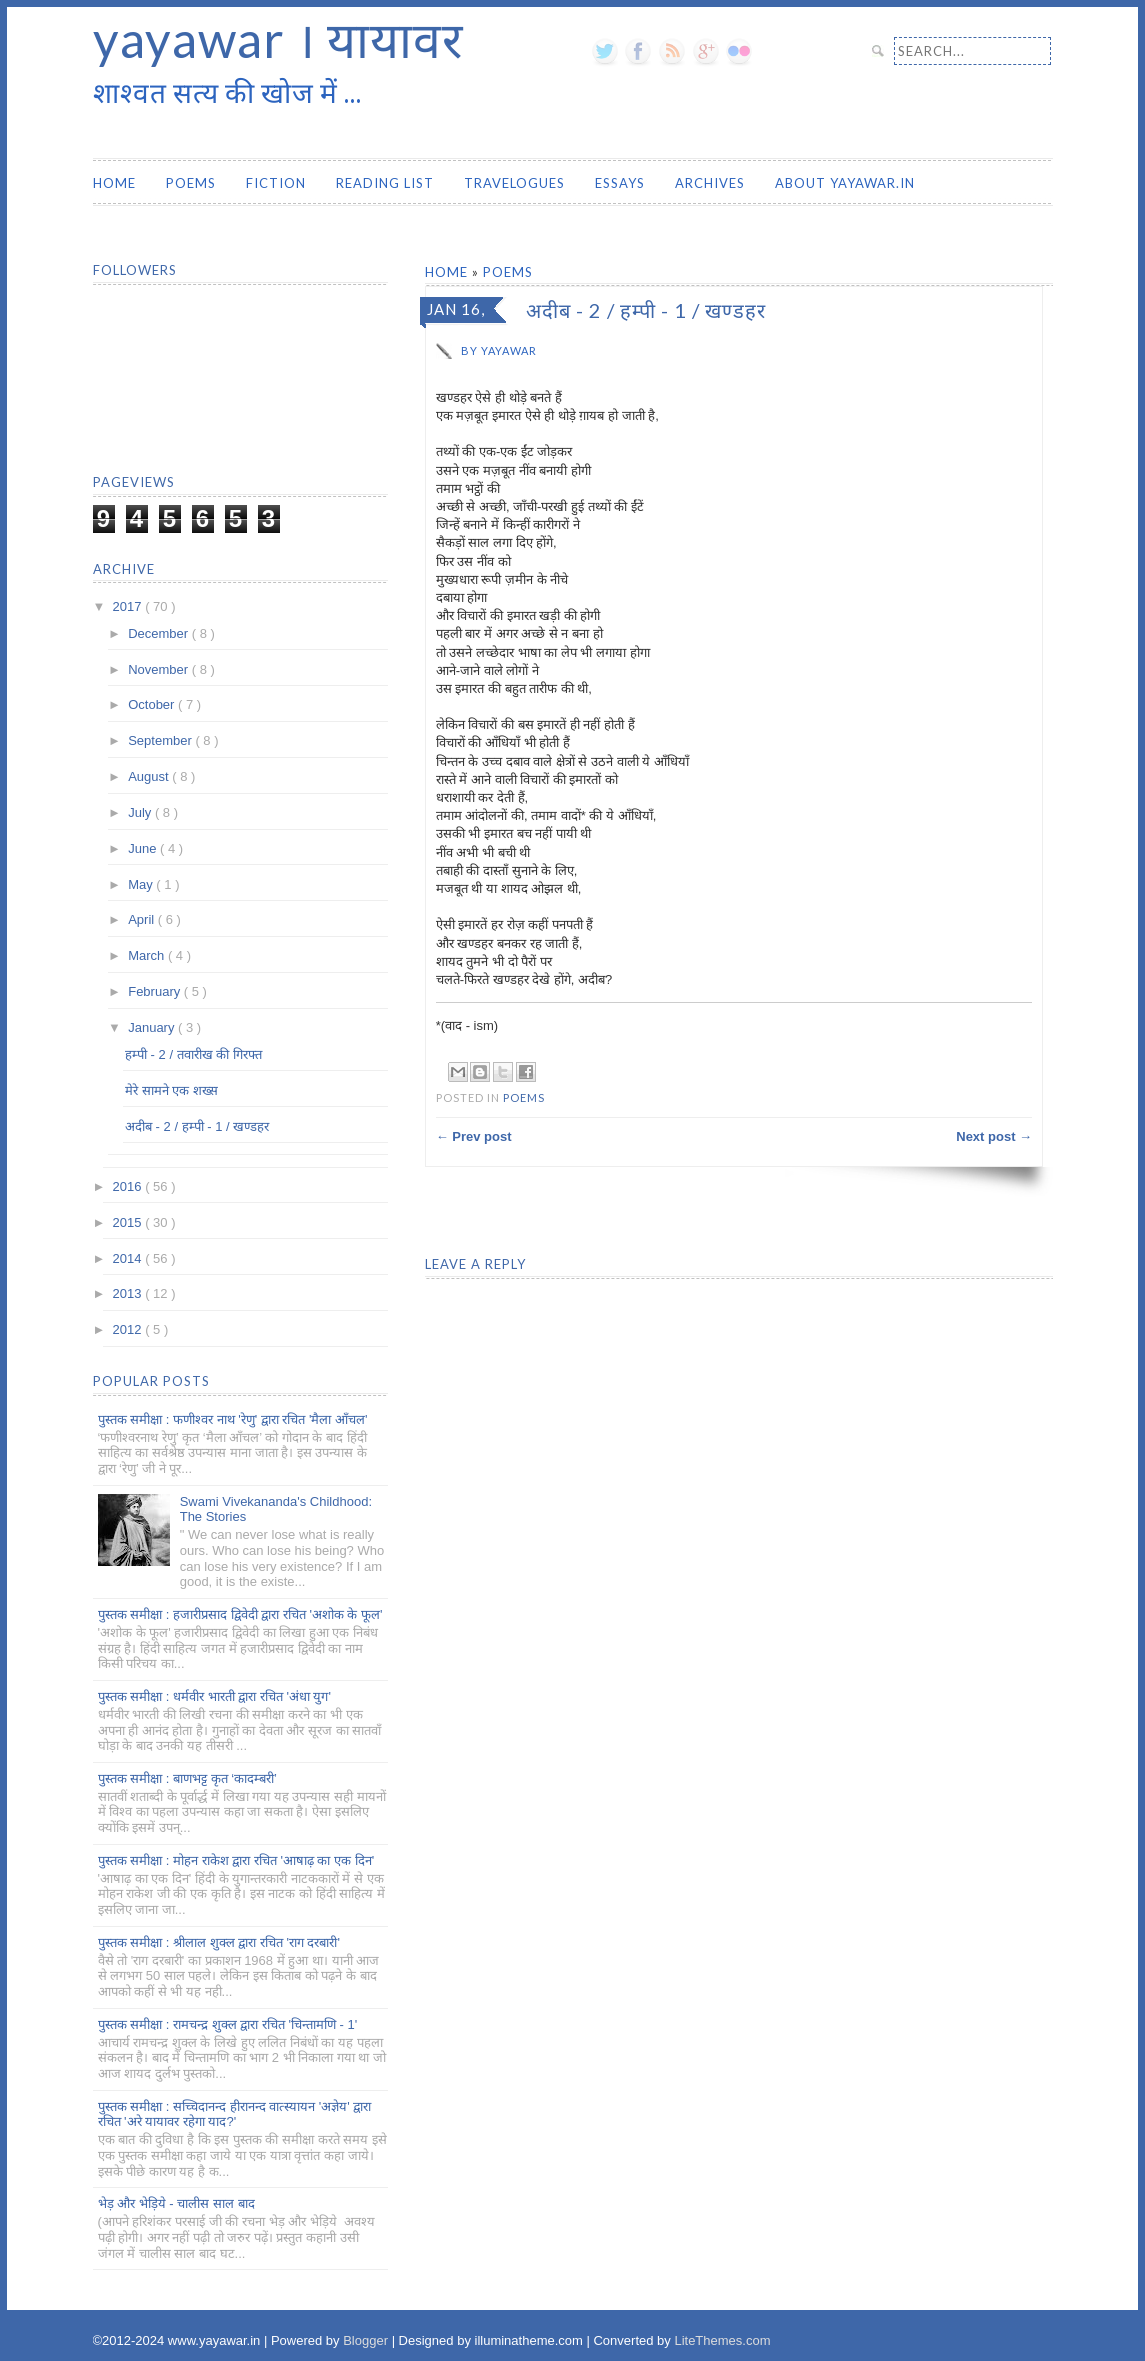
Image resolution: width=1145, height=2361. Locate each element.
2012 (129, 1329)
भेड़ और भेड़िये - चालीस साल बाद (176, 2203)
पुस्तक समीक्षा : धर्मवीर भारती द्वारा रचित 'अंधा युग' (214, 1696)
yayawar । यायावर (278, 39)
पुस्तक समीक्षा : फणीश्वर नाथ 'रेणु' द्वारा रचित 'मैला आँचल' (233, 1419)
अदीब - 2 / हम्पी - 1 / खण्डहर (197, 1126)
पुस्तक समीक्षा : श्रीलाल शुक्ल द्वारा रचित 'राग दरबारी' (219, 1942)
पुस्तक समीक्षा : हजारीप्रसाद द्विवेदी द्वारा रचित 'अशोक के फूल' (240, 1614)
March (148, 955)
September (161, 740)
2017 (129, 606)
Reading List (385, 183)
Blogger (367, 2340)
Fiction (276, 183)
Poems (191, 183)
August (150, 776)
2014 (129, 1258)
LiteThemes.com (722, 2340)
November (160, 669)
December (160, 633)
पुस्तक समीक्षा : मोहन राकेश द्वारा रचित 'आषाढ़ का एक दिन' (236, 1860)
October (153, 704)
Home (114, 183)
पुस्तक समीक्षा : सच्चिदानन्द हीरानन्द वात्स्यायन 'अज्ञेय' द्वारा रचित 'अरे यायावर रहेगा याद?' (235, 2114)
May (142, 884)
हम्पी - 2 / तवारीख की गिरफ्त (193, 1054)
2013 (129, 1293)
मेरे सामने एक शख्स (171, 1090)
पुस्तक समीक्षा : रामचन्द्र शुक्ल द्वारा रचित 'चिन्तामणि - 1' (228, 2024)
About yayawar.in (845, 183)
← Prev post (474, 1136)
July (141, 812)
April (143, 919)
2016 (129, 1186)
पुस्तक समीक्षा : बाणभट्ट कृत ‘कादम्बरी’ (187, 1778)
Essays (620, 183)
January (153, 1027)
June (144, 848)
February (156, 991)
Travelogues (514, 183)
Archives (710, 183)
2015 (129, 1222)
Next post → (994, 1136)
